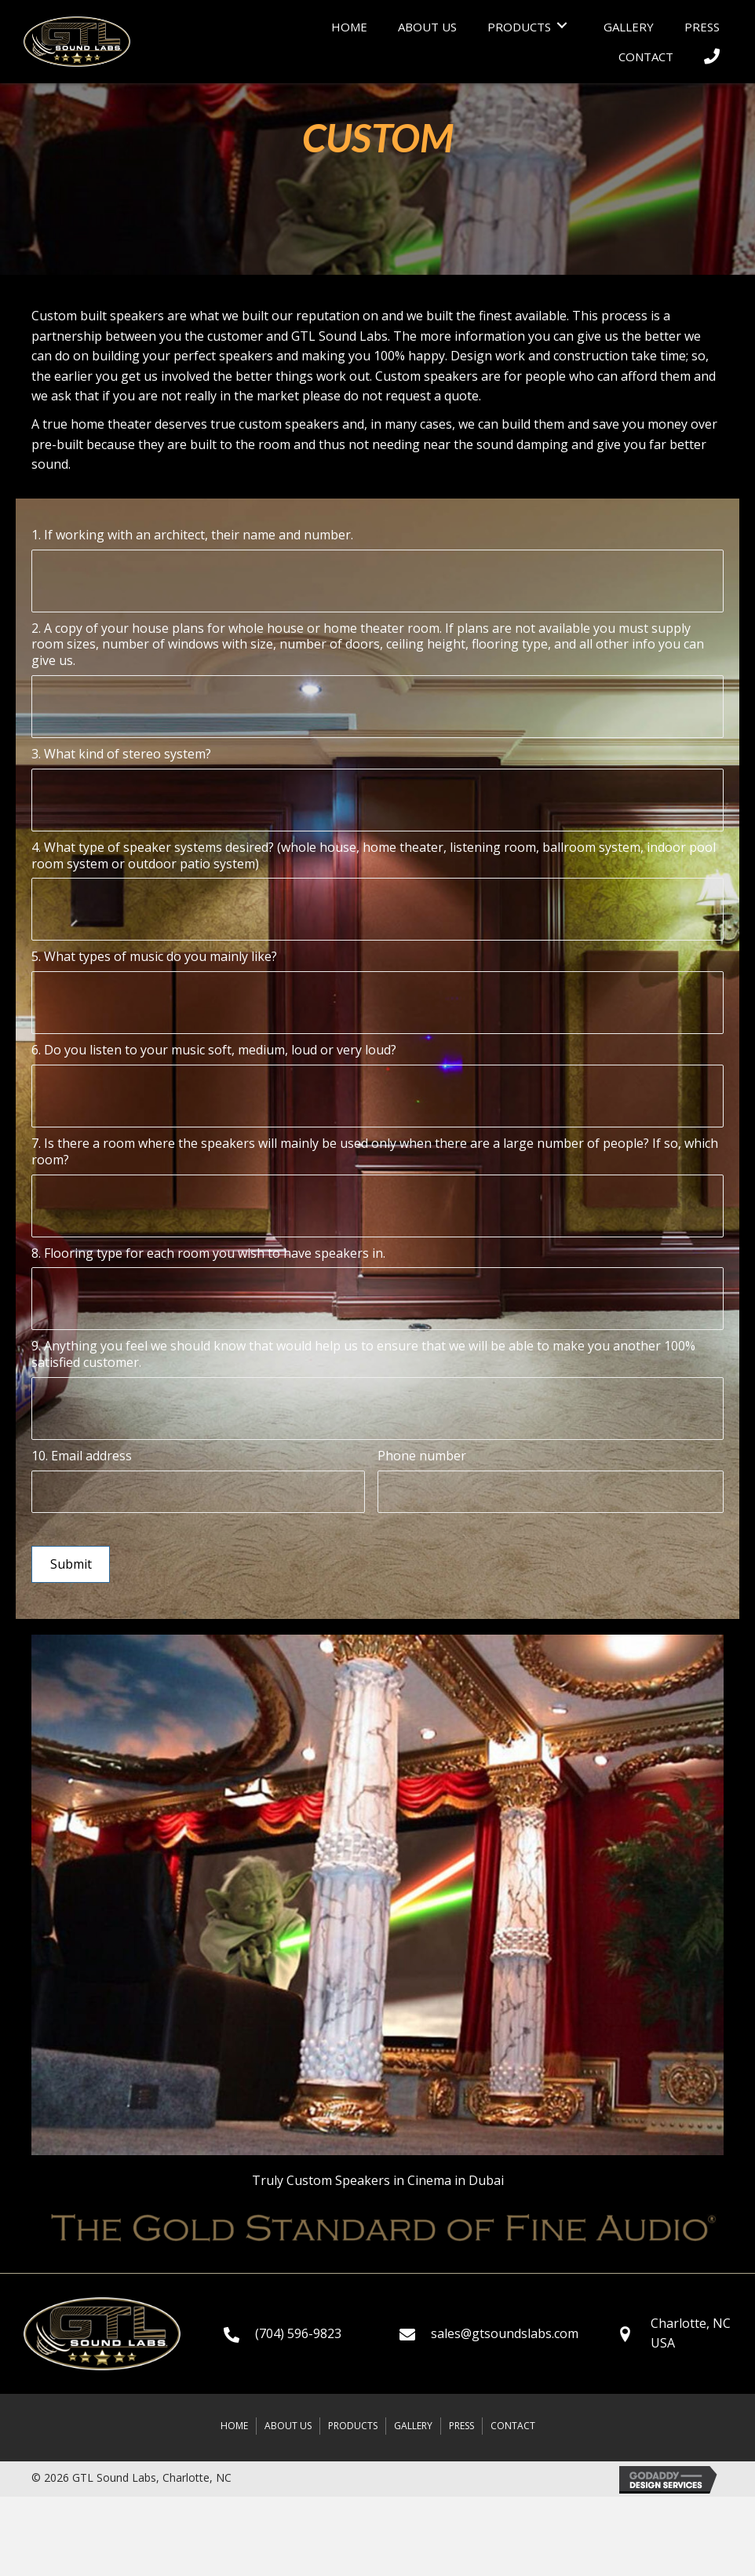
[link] (349, 25)
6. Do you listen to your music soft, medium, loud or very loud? (213, 1050)
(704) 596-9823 (298, 2329)
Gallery (413, 2421)
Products (353, 2421)
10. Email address (81, 1456)
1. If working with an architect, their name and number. (192, 535)
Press (461, 2421)
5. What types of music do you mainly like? (154, 956)
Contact (513, 2421)
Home (234, 2421)
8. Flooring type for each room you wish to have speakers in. (208, 1253)
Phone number (422, 1456)
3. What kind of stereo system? (121, 754)
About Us (288, 2421)
